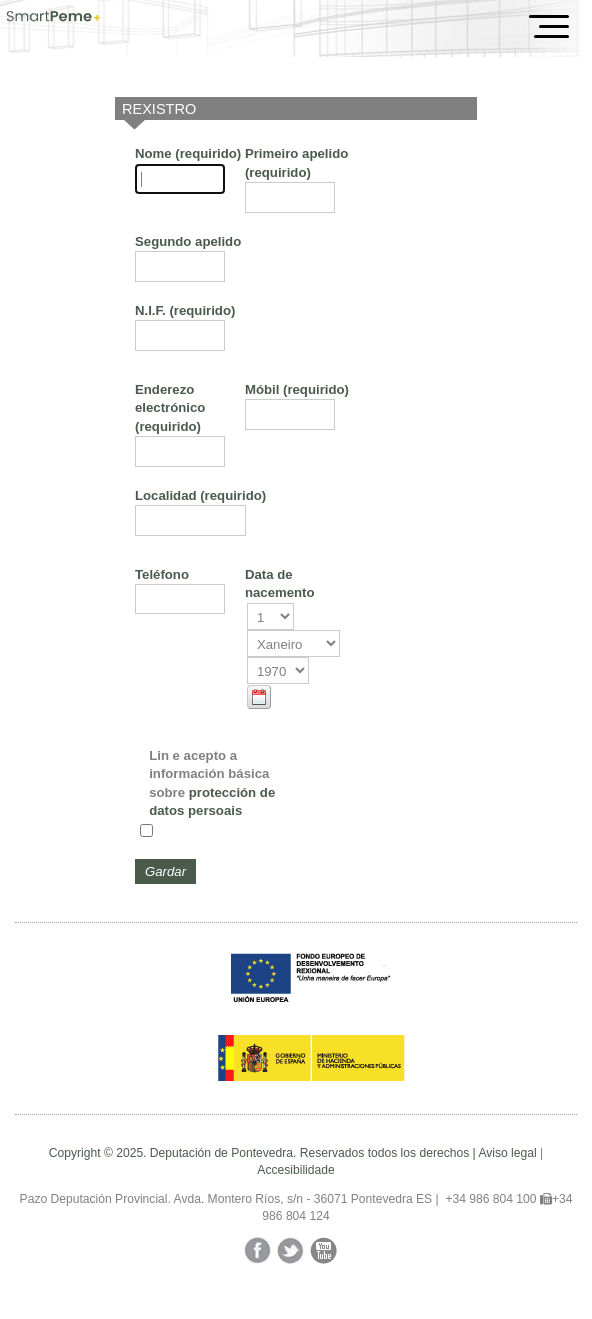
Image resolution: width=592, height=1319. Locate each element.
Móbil (297, 389)
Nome (188, 153)
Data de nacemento (280, 583)
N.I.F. (185, 310)
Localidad (200, 495)
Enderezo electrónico (170, 408)
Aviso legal (507, 1153)
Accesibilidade (295, 1170)
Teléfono (162, 574)
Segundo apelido (188, 241)
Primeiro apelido (296, 162)
